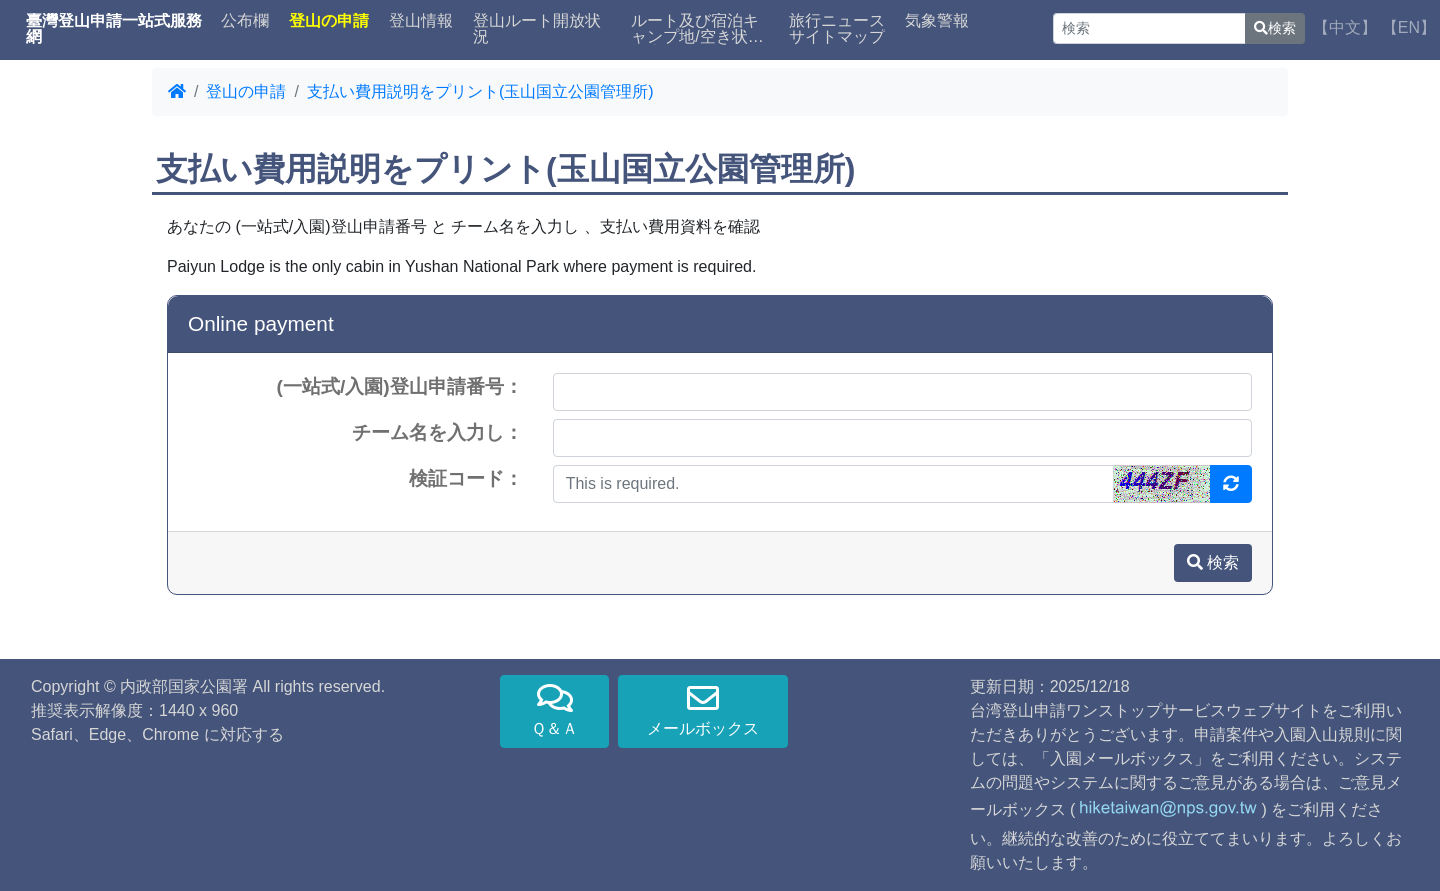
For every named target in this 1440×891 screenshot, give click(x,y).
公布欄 (245, 21)
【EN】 (1409, 27)
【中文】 (1345, 27)
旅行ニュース (837, 21)
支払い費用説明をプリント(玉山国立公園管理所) (480, 91)
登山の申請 (246, 91)
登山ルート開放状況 (537, 29)
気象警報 (937, 21)
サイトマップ (837, 37)
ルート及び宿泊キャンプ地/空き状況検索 (697, 29)
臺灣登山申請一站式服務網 (114, 29)
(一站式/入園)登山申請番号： (400, 386)
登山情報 (421, 21)
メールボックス (703, 709)
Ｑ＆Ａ (554, 709)
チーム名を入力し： (437, 432)
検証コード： (466, 478)
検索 (1275, 28)
